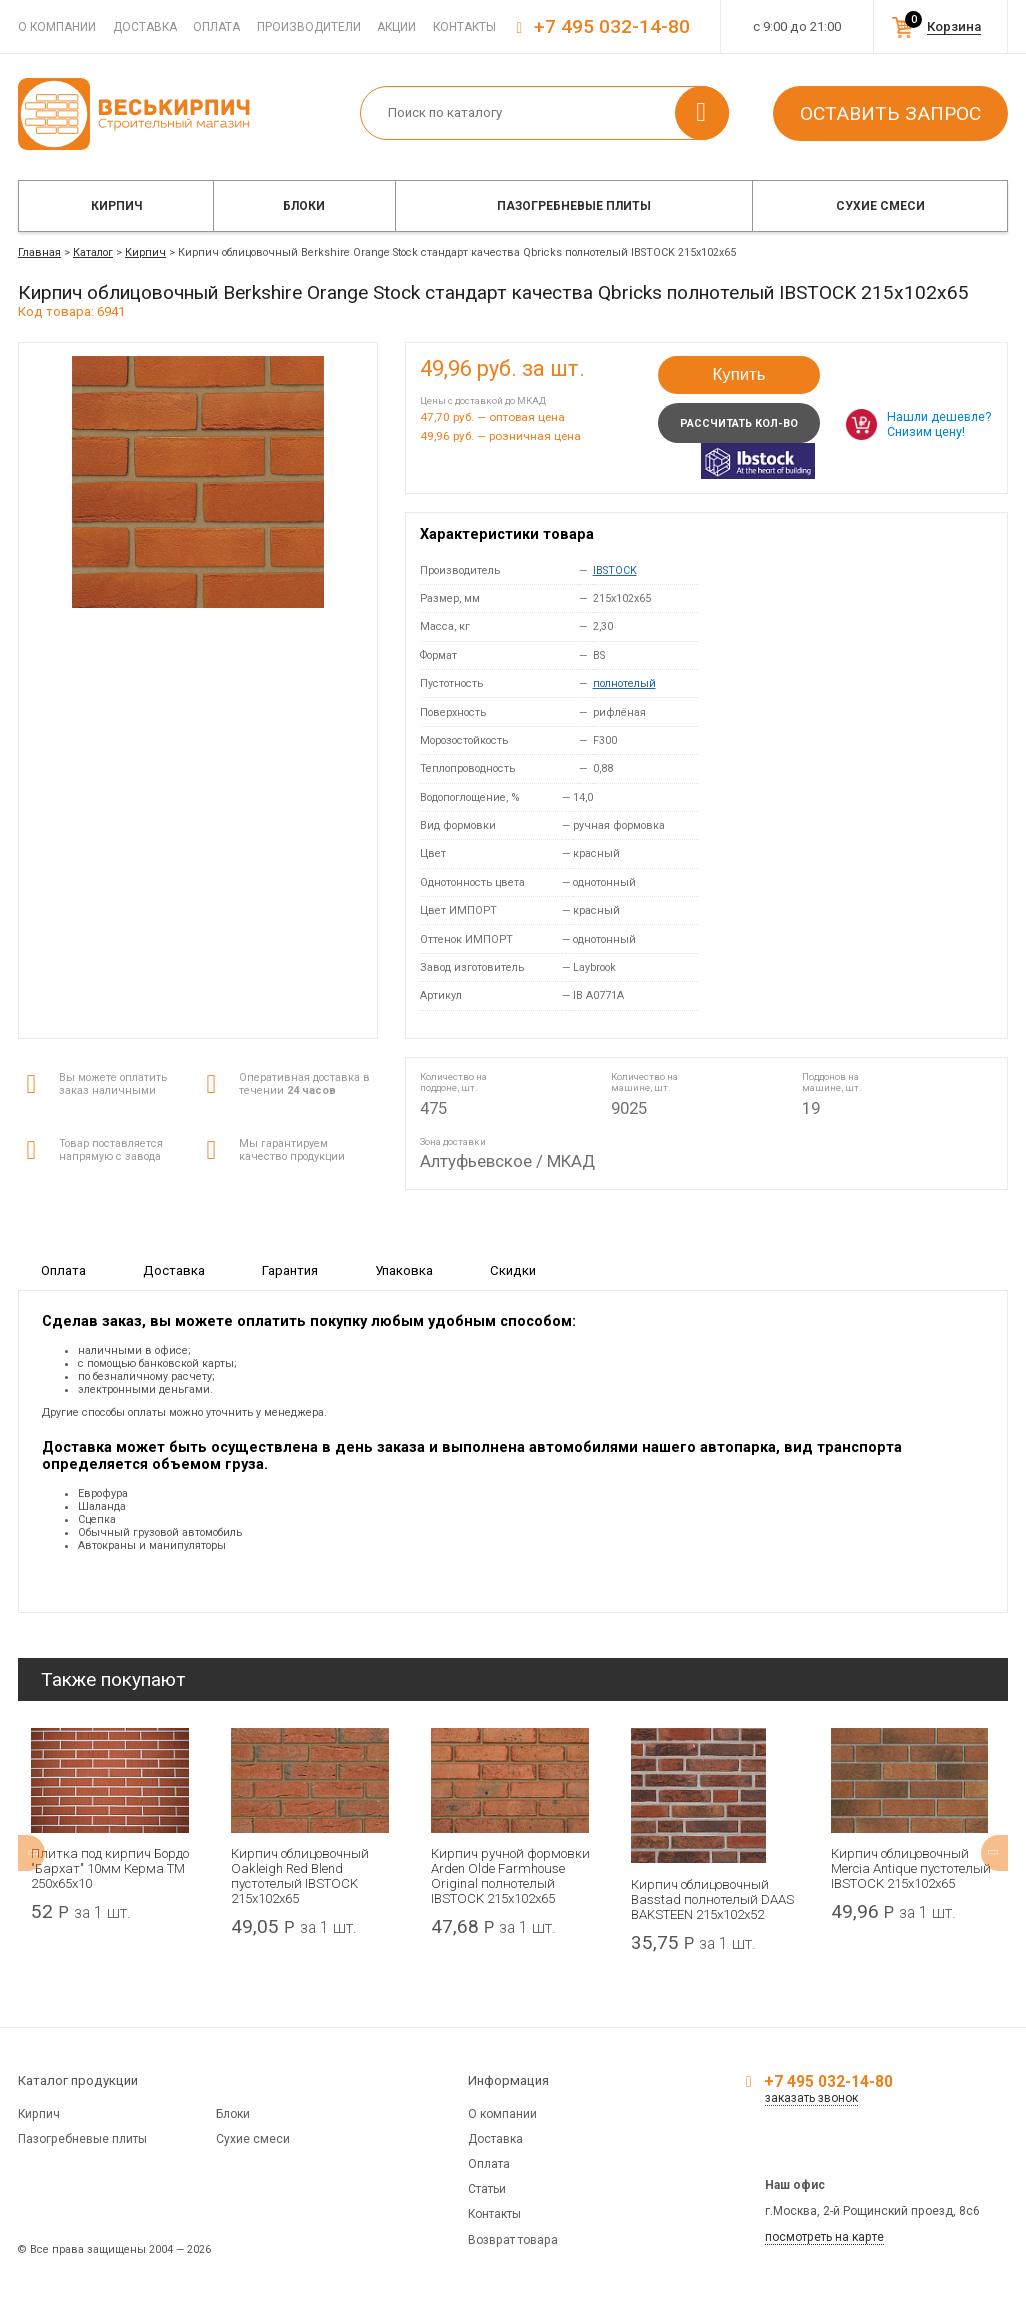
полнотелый (624, 683)
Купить (738, 374)
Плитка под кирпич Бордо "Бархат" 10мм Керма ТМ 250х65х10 (110, 1868)
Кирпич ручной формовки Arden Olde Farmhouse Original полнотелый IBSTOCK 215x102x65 (510, 1876)
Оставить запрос (890, 113)
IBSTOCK (615, 570)
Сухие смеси (880, 206)
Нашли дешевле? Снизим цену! (939, 424)
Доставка (145, 27)
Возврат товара (513, 2240)
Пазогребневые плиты (574, 206)
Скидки (513, 1269)
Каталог (93, 252)
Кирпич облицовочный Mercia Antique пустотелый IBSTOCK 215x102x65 (911, 1868)
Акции (396, 27)
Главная (39, 252)
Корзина (954, 26)
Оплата (216, 27)
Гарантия (290, 1269)
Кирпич (116, 206)
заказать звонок (811, 2098)
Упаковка (404, 1269)
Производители (309, 27)
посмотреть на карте (824, 2237)
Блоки (304, 206)
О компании (57, 27)
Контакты (464, 27)
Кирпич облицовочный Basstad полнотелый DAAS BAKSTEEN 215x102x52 (712, 1899)
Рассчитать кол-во (739, 423)
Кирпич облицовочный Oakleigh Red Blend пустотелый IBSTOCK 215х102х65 (300, 1876)
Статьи (487, 2189)
